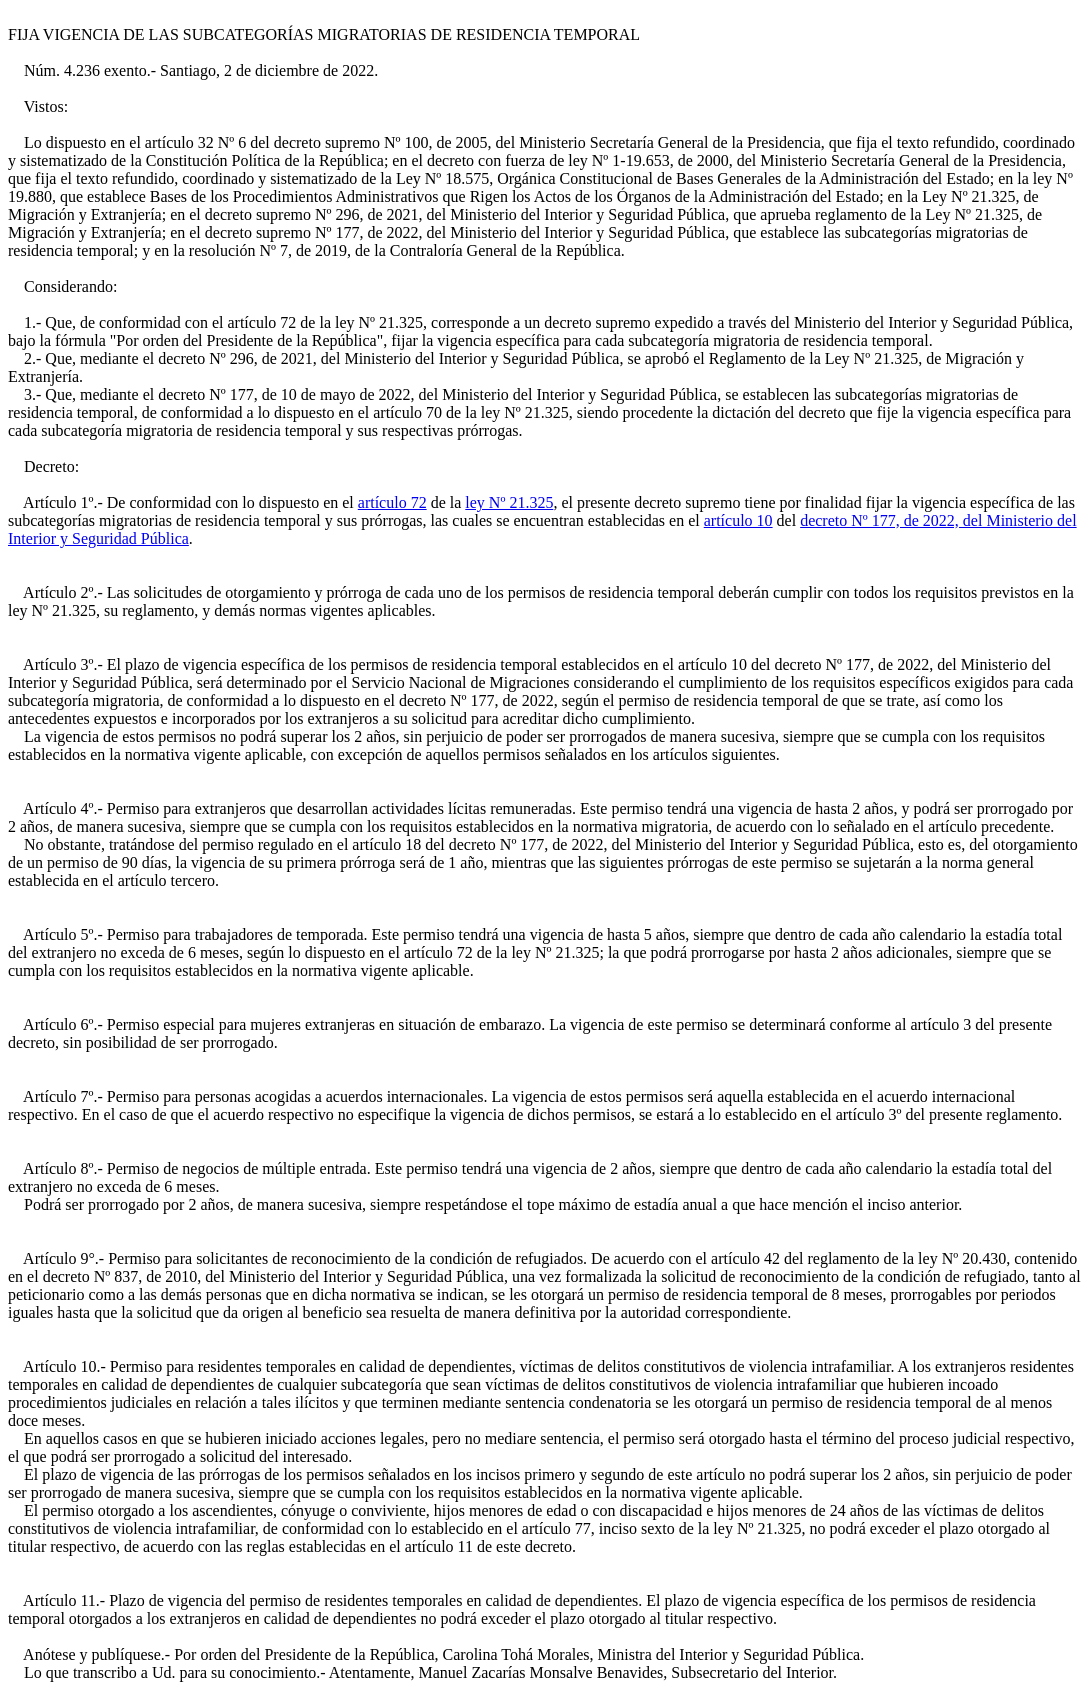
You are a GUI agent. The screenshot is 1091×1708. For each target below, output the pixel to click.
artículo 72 (392, 502)
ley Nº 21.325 (509, 502)
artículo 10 (738, 520)
